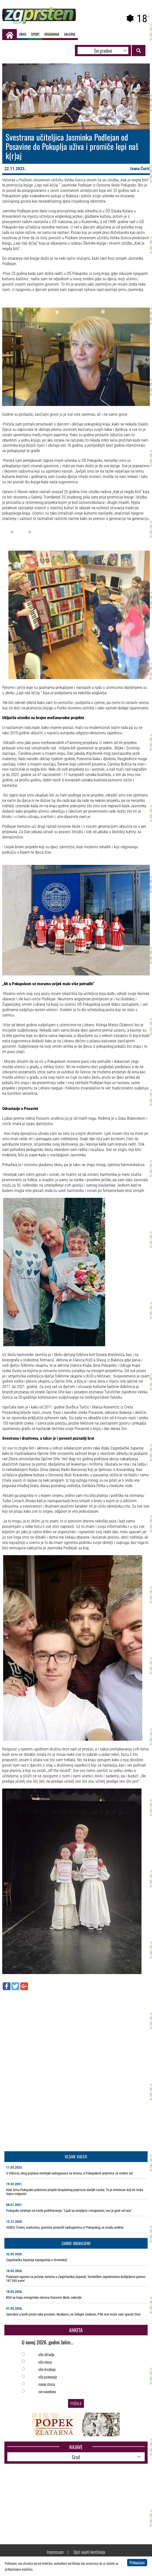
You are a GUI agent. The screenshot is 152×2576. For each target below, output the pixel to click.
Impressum (55, 2552)
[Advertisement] (76, 2029)
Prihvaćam (137, 2563)
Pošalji (76, 2403)
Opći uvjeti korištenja (89, 2552)
